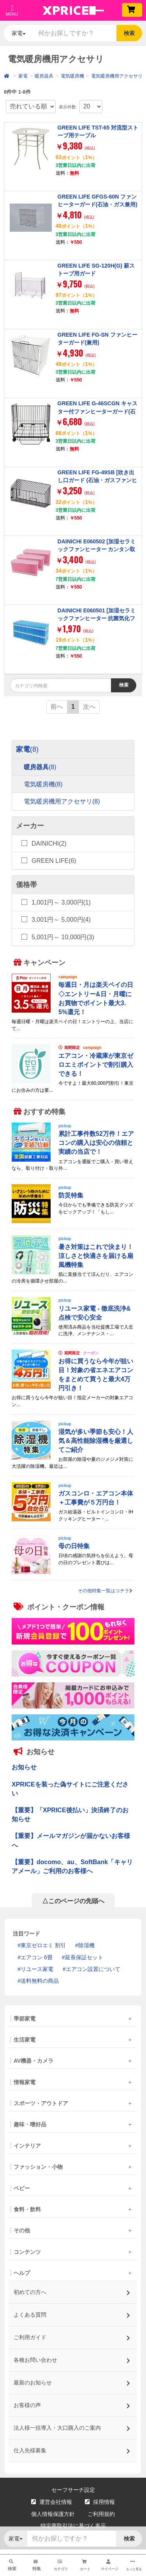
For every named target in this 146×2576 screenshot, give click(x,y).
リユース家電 (37, 1969)
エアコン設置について (93, 1969)
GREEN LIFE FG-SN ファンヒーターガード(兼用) (97, 339)
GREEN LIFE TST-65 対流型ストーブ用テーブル (98, 131)
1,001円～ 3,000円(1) (61, 902)
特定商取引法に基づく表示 (73, 2526)
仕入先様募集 (72, 2448)
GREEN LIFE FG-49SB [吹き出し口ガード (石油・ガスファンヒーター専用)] (97, 480)
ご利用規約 (101, 2514)
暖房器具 (44, 76)
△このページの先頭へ (73, 1901)
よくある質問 (72, 2312)
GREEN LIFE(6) (54, 860)
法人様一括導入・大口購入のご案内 (72, 2425)
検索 (129, 33)
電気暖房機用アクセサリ (116, 76)
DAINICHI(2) (49, 843)
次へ (89, 706)
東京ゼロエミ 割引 (43, 1945)
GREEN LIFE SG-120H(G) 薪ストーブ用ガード (96, 270)
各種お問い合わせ (72, 2357)
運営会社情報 (51, 2502)
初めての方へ (72, 2290)
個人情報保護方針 (53, 2514)
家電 (23, 76)
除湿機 (86, 1945)
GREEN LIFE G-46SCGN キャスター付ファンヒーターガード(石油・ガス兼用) (97, 411)
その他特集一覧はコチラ (105, 1590)
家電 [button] (19, 33)
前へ (57, 706)
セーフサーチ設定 (73, 2490)
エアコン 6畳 (37, 1957)
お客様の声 (72, 2403)
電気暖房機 (72, 76)
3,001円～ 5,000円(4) (61, 919)
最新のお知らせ (72, 2380)
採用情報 (100, 2502)
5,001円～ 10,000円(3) (63, 936)
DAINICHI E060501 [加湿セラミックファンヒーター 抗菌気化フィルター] (97, 618)
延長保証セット (84, 1957)
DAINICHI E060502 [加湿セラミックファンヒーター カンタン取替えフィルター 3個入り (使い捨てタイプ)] (97, 553)
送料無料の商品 (40, 1981)
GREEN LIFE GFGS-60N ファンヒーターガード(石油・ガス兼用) (97, 200)
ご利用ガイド (72, 2335)
